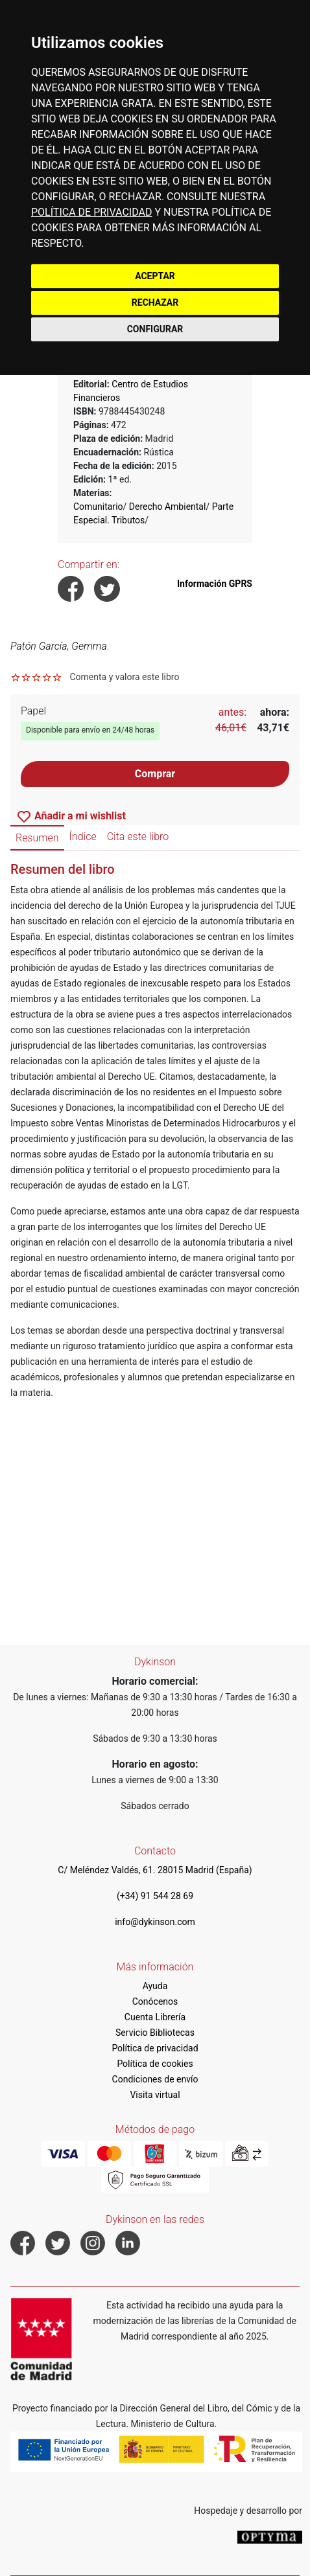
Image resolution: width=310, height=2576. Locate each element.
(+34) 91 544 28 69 (155, 1896)
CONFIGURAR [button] (155, 329)
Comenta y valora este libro (124, 677)
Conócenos (155, 2001)
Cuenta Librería (155, 2017)
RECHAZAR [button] (155, 302)
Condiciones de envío (155, 2079)
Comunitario (98, 506)
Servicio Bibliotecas (155, 2032)
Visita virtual (155, 2095)
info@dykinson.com (155, 1922)
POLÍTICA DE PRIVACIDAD (91, 212)
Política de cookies (155, 2063)
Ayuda (155, 1986)
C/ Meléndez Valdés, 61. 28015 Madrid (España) (155, 1870)
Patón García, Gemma (58, 646)
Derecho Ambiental (167, 506)
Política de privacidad (155, 2048)
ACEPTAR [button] (155, 276)
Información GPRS (214, 583)
